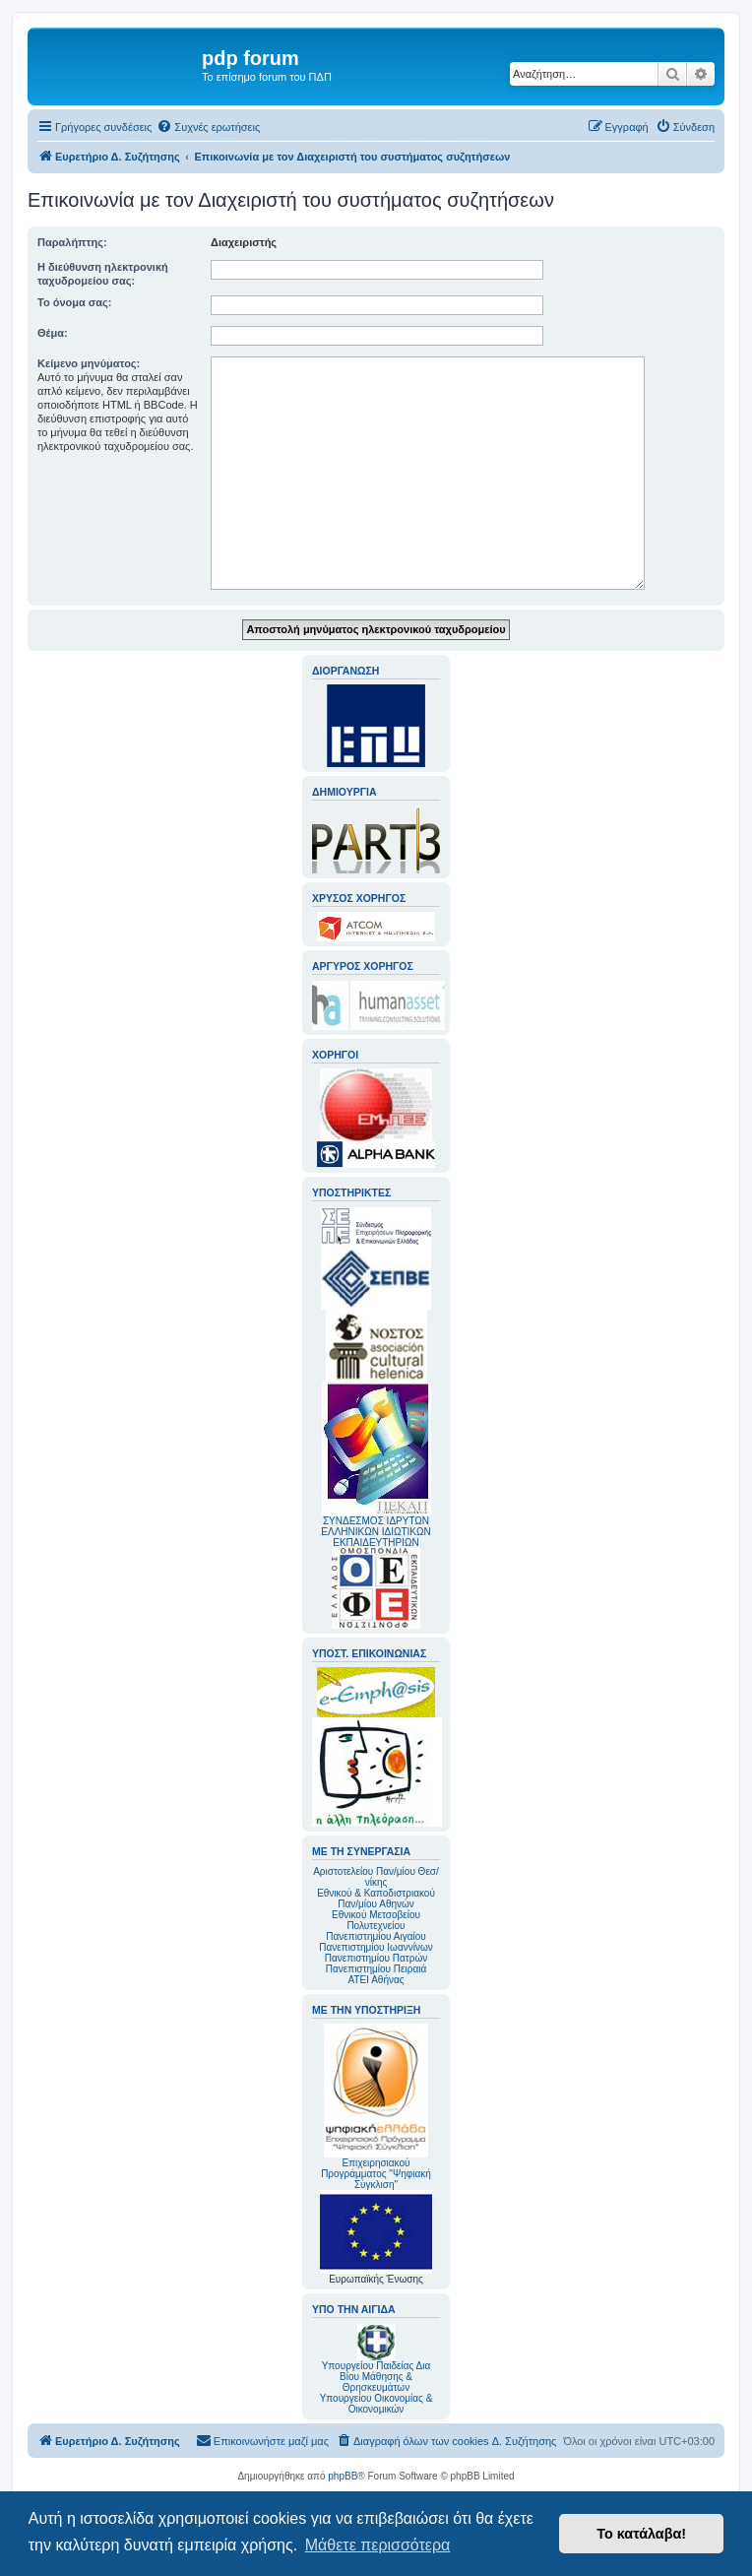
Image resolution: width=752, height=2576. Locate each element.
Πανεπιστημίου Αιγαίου (375, 1936)
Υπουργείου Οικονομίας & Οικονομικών (376, 2404)
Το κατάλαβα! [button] (641, 2534)
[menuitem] (208, 127)
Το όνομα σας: (74, 302)
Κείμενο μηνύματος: (88, 363)
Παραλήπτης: (72, 242)
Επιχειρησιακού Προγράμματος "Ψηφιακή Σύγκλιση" (376, 2107)
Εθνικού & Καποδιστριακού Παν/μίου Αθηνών (376, 1898)
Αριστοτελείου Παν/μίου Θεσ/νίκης (376, 1877)
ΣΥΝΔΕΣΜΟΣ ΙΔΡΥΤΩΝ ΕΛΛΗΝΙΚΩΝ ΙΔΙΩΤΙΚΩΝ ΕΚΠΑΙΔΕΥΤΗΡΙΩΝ (375, 1531)
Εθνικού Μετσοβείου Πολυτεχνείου (376, 1920)
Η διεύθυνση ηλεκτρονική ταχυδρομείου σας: (102, 274)
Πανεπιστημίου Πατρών (376, 1958)
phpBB (342, 2476)
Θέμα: (52, 333)
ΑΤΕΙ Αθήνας (375, 1979)
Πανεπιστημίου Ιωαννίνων (375, 1947)
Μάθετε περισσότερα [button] (378, 2545)
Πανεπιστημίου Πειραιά (376, 1969)
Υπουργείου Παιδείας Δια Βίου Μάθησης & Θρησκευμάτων (376, 2376)
